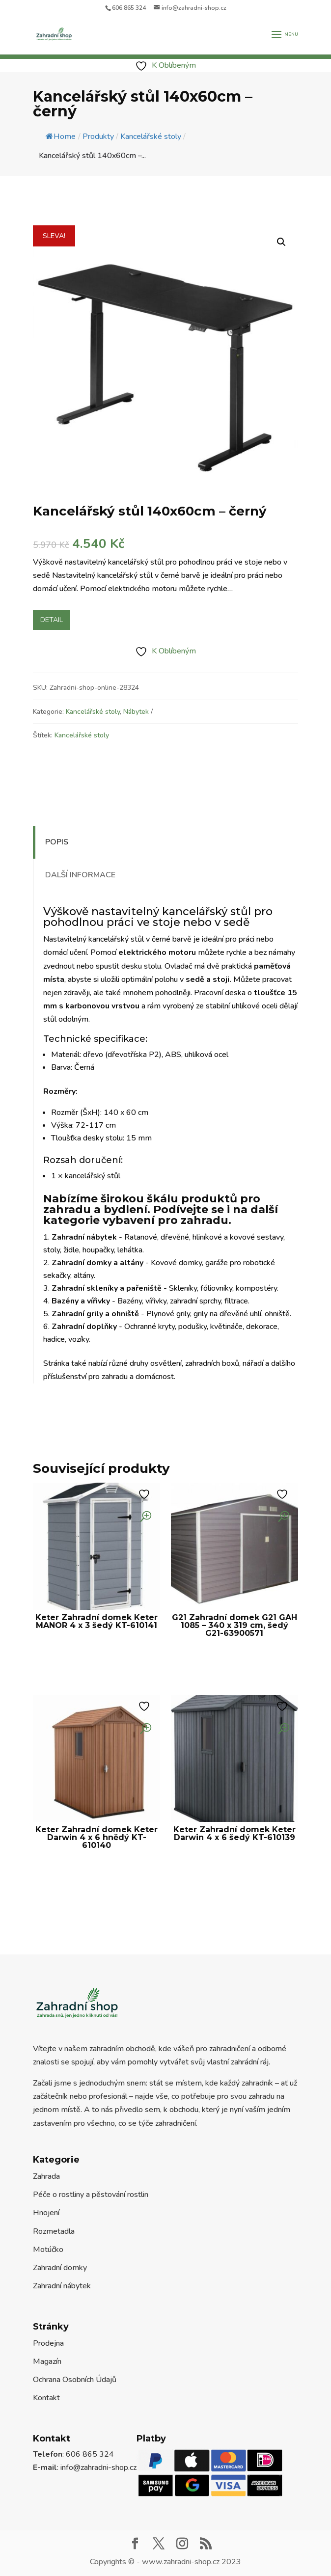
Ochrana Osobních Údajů (74, 2379)
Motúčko (48, 2249)
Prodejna (48, 2343)
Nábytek (136, 711)
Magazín (47, 2361)
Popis (56, 842)
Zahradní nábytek (62, 2285)
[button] (281, 242)
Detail (51, 619)
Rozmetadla (54, 2231)
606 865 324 (129, 8)
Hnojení (46, 2212)
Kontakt (46, 2397)
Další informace (80, 874)
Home (61, 136)
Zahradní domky (60, 2267)
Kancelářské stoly (93, 711)
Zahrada (46, 2176)
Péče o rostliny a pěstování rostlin (90, 2194)
